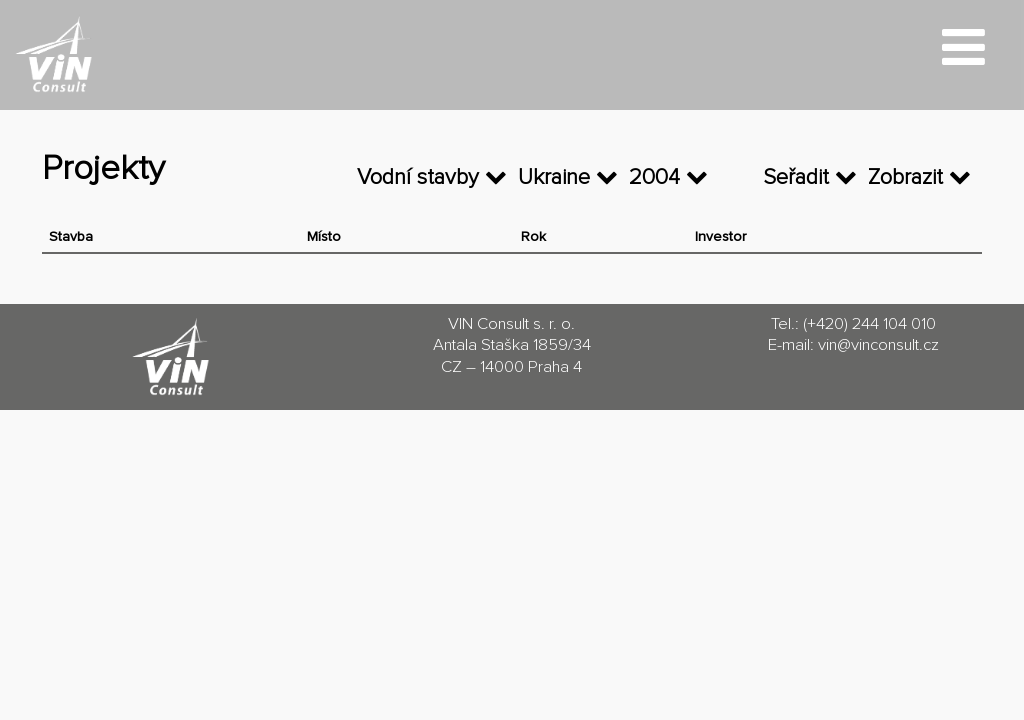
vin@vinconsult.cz (878, 345)
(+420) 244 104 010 (869, 324)
